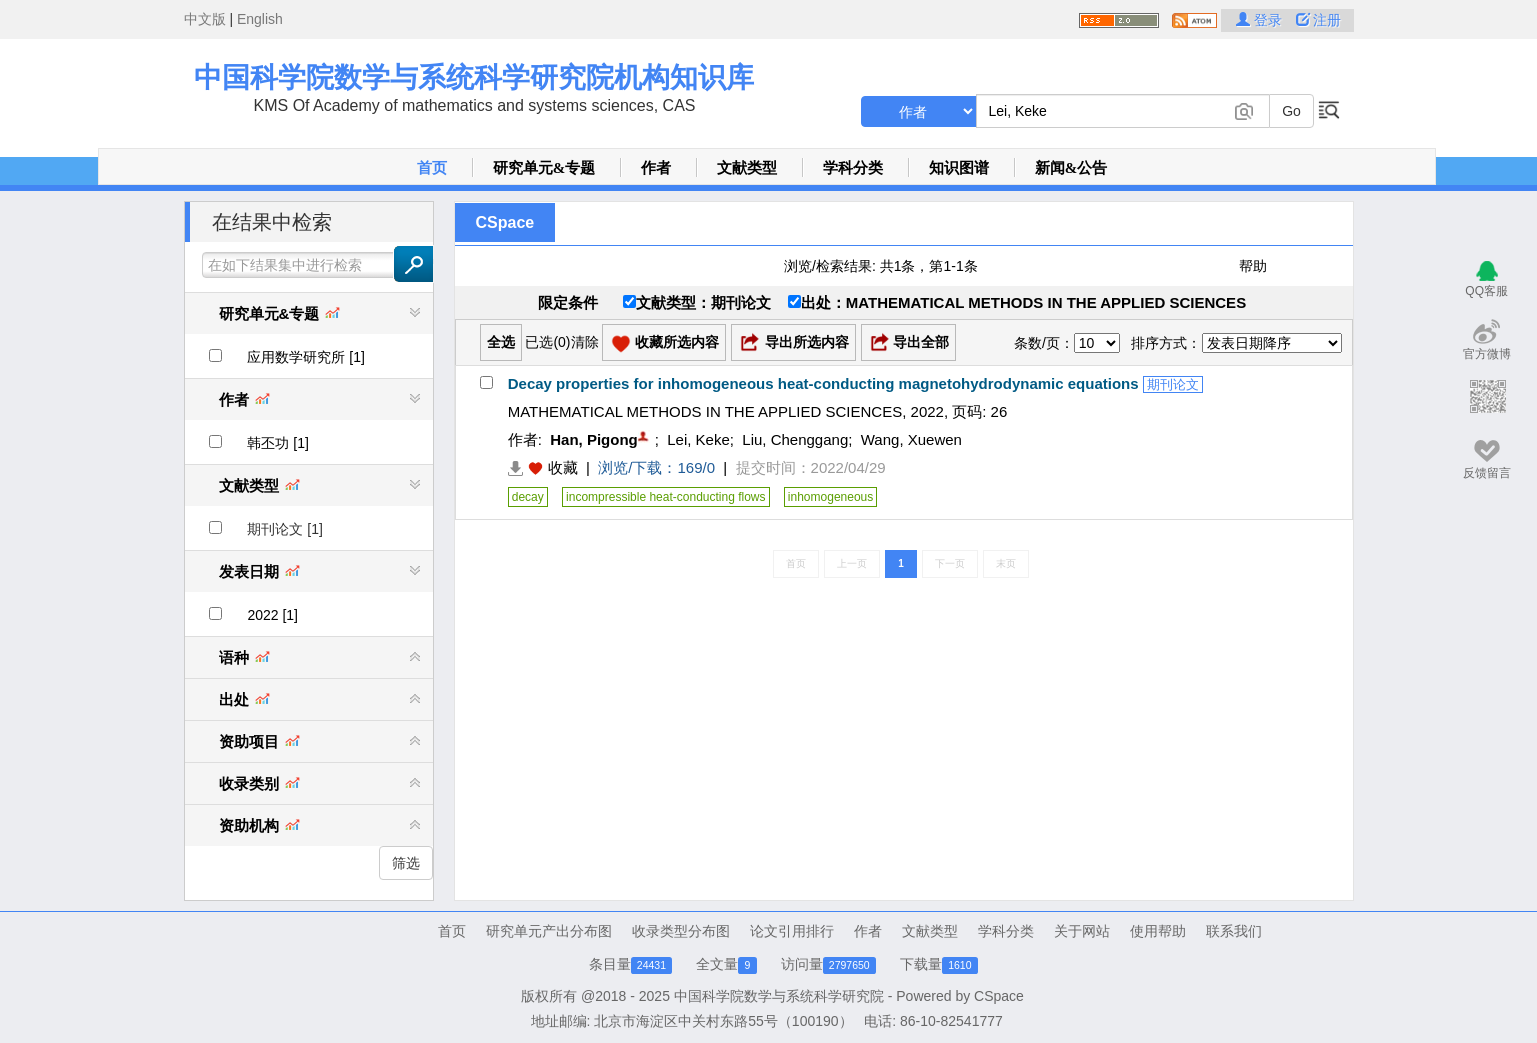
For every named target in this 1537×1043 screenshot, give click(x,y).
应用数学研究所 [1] (305, 357)
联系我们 (1234, 931)
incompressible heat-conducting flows (665, 497)
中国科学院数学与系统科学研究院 (779, 996)
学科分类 (853, 168)
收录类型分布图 (681, 931)
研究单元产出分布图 (549, 931)
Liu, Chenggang (795, 439)
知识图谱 (959, 168)
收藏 (563, 467)
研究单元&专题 (544, 168)
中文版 (205, 19)
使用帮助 (1158, 931)
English (260, 19)
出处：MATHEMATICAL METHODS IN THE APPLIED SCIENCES (1017, 302)
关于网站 (1082, 931)
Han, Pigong (594, 439)
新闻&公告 (1071, 168)
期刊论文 (1173, 384)
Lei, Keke (698, 439)
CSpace (505, 222)
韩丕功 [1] (277, 443)
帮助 (1253, 266)
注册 (1319, 20)
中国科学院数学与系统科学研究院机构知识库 (474, 77)
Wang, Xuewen (911, 439)
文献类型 (747, 168)
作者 (656, 168)
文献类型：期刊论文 (697, 302)
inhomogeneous (830, 497)
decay (528, 497)
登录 (1261, 20)
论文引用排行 (792, 931)
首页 (432, 168)
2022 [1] (272, 615)
